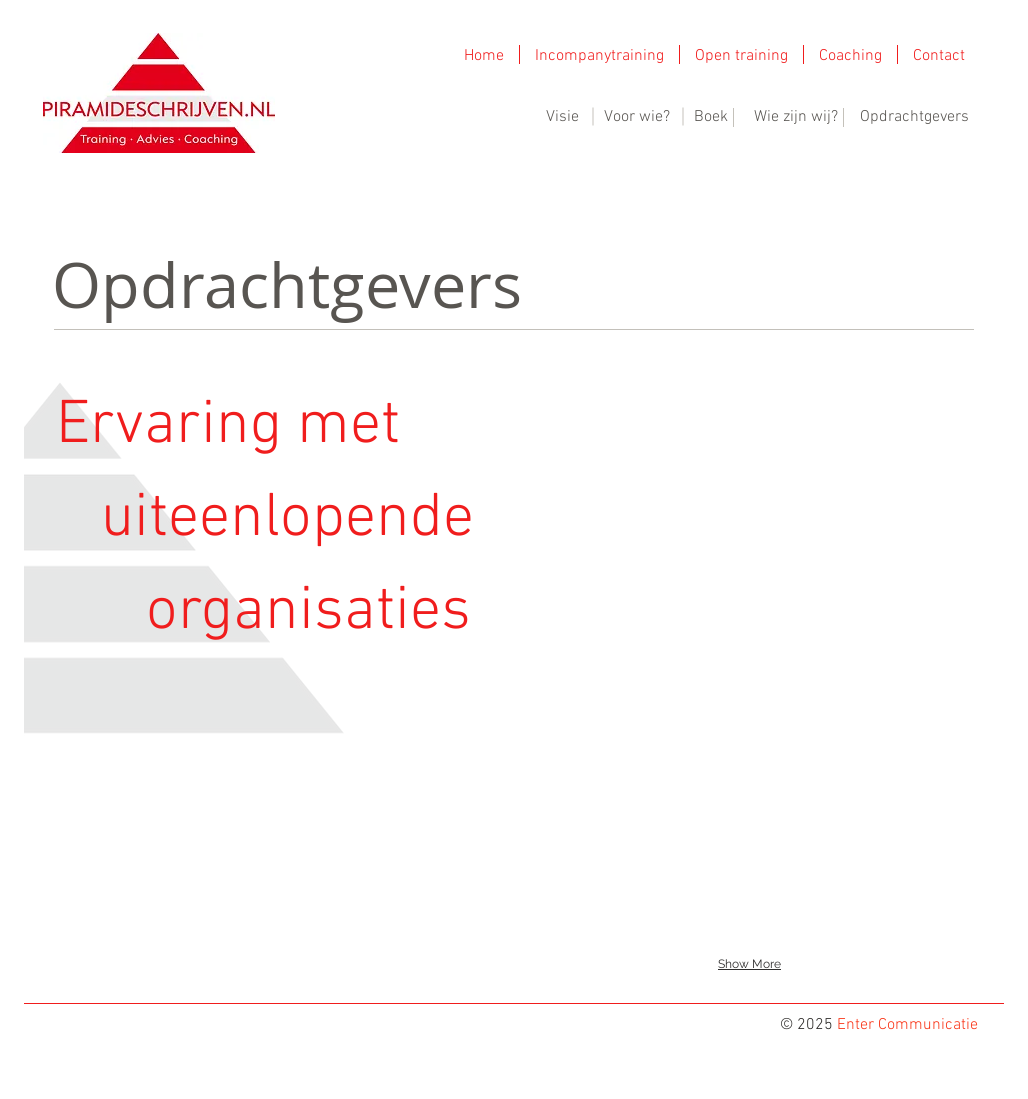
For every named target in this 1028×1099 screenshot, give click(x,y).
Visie (562, 117)
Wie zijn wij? (796, 117)
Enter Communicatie (907, 1025)
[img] (587, 397)
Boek (711, 117)
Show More (749, 964)
